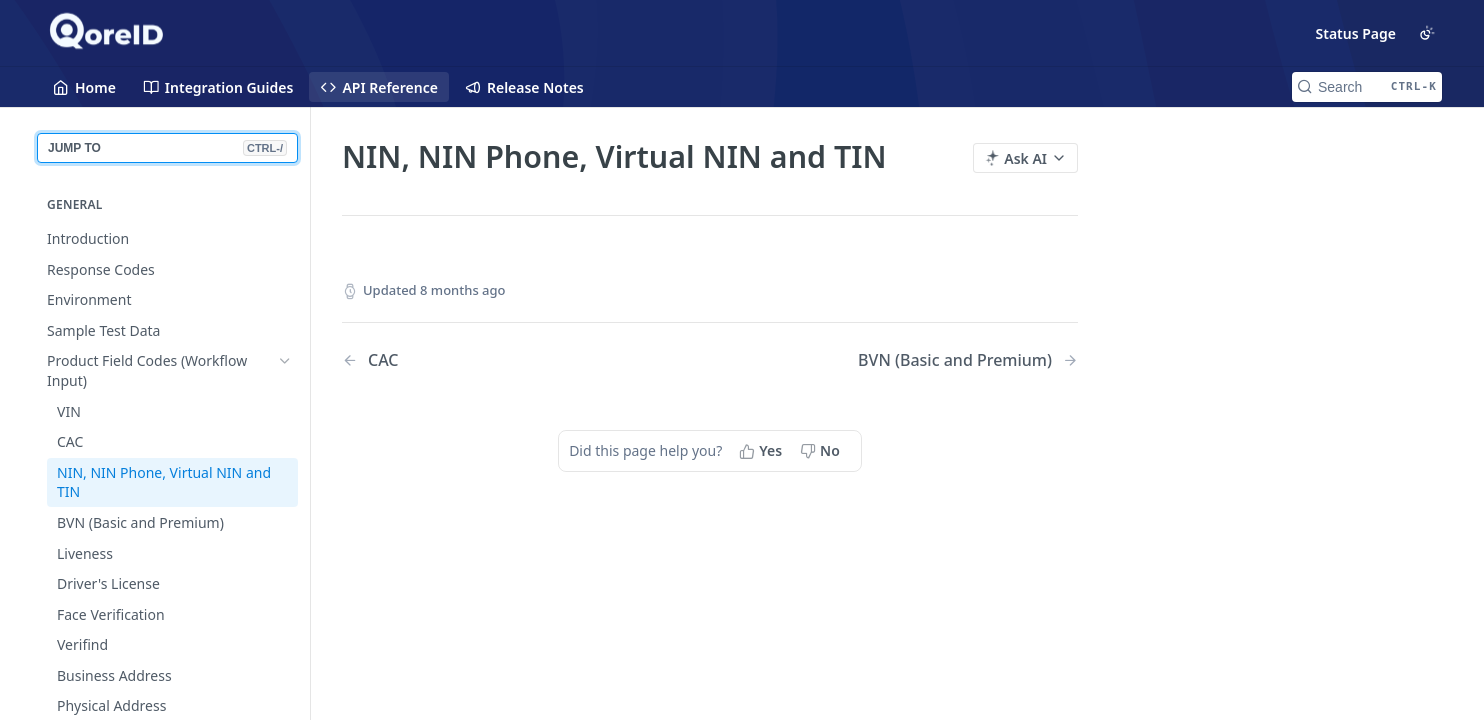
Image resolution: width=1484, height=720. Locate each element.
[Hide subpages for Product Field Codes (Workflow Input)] (285, 361)
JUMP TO (167, 148)
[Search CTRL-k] (1367, 87)
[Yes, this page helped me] (762, 451)
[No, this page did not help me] (822, 451)
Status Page (1356, 33)
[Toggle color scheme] (1427, 33)
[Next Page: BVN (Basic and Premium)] (968, 360)
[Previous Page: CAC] (499, 360)
